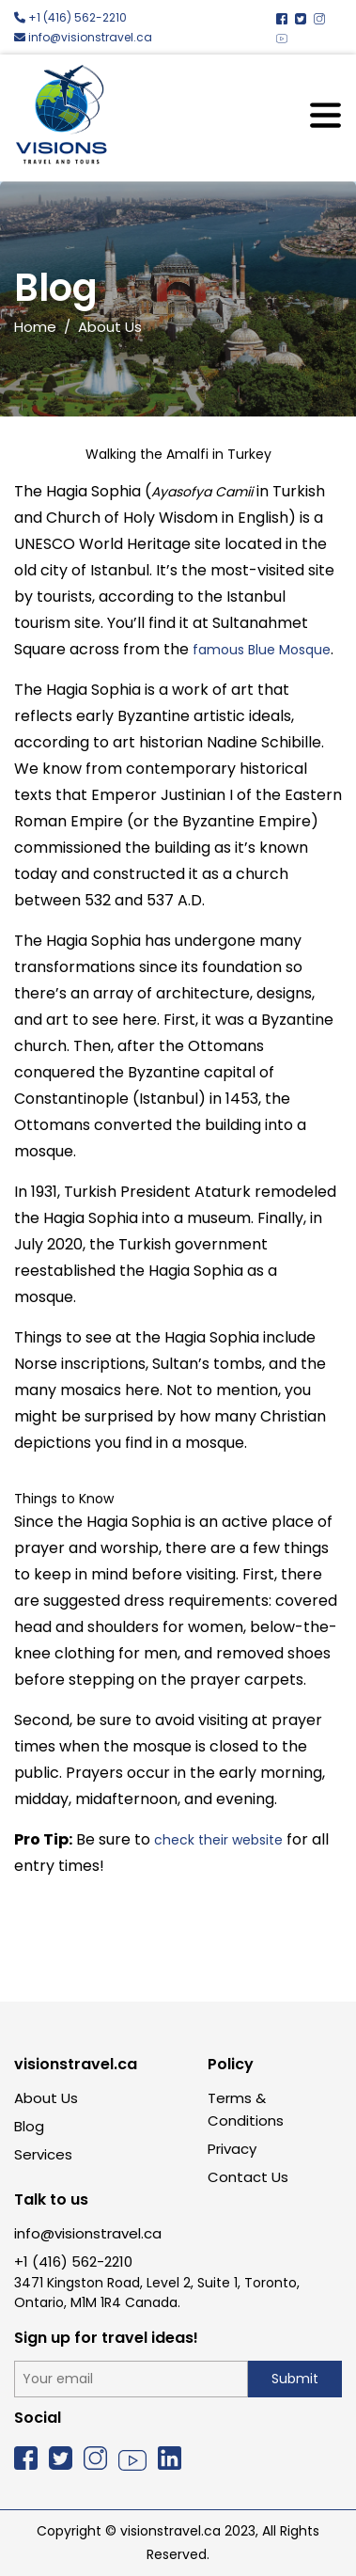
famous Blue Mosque (262, 649)
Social (37, 2417)
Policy (231, 2064)
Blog (29, 2126)
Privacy (232, 2149)
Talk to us (51, 2199)
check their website (218, 1839)
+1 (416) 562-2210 (70, 17)
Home (35, 327)
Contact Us (248, 2177)
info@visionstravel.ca (83, 37)
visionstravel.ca (75, 2064)
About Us (46, 2098)
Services (43, 2154)
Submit (294, 2378)
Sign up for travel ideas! (106, 2337)
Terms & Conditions (246, 2109)
